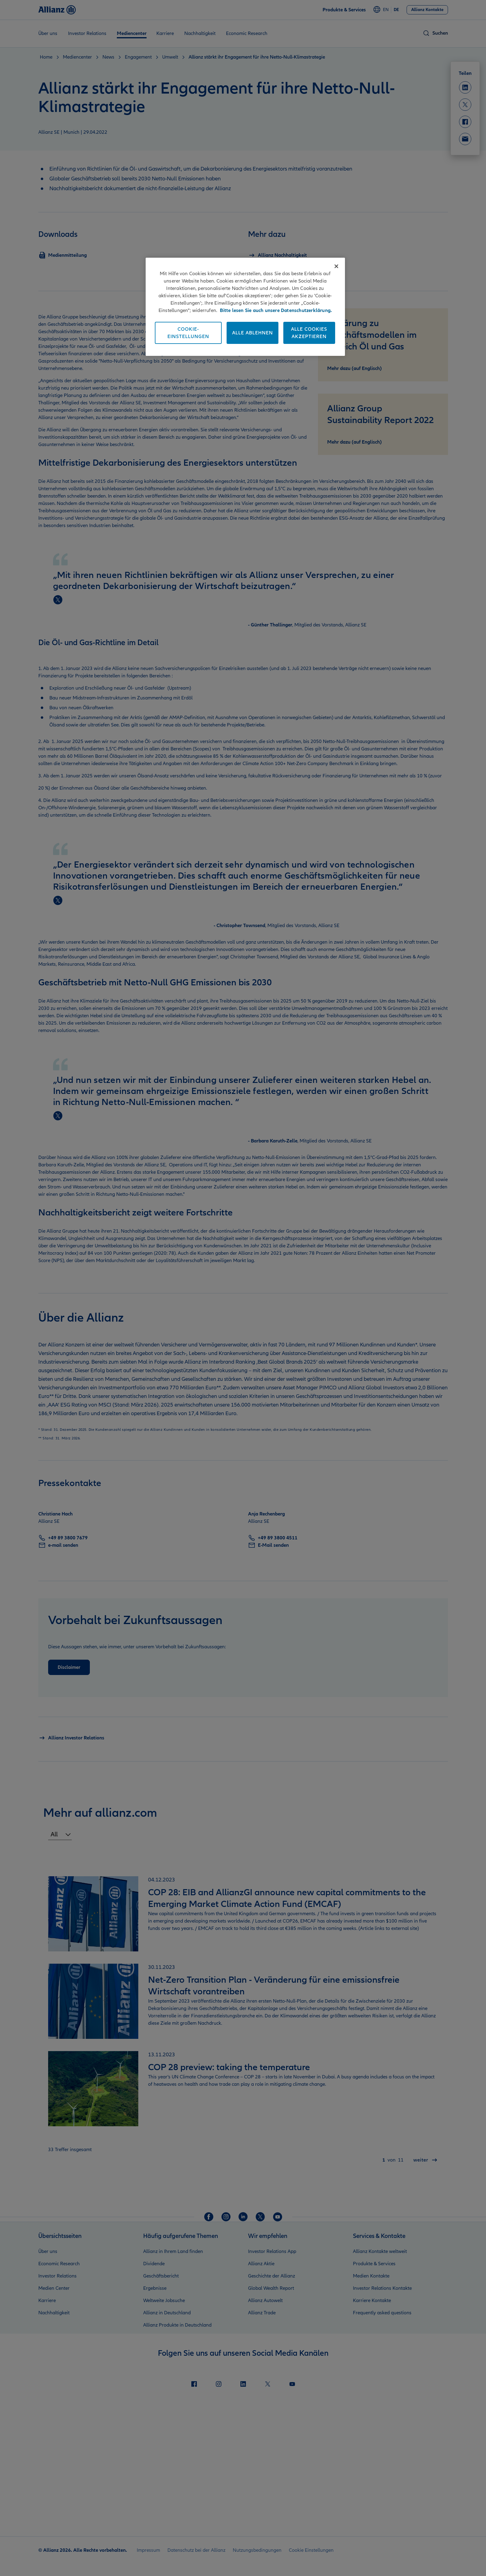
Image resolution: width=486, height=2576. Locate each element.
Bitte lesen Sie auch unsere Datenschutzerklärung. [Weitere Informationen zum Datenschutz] (276, 310)
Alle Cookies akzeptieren (309, 333)
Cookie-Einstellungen (188, 333)
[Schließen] (336, 266)
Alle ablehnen (252, 333)
